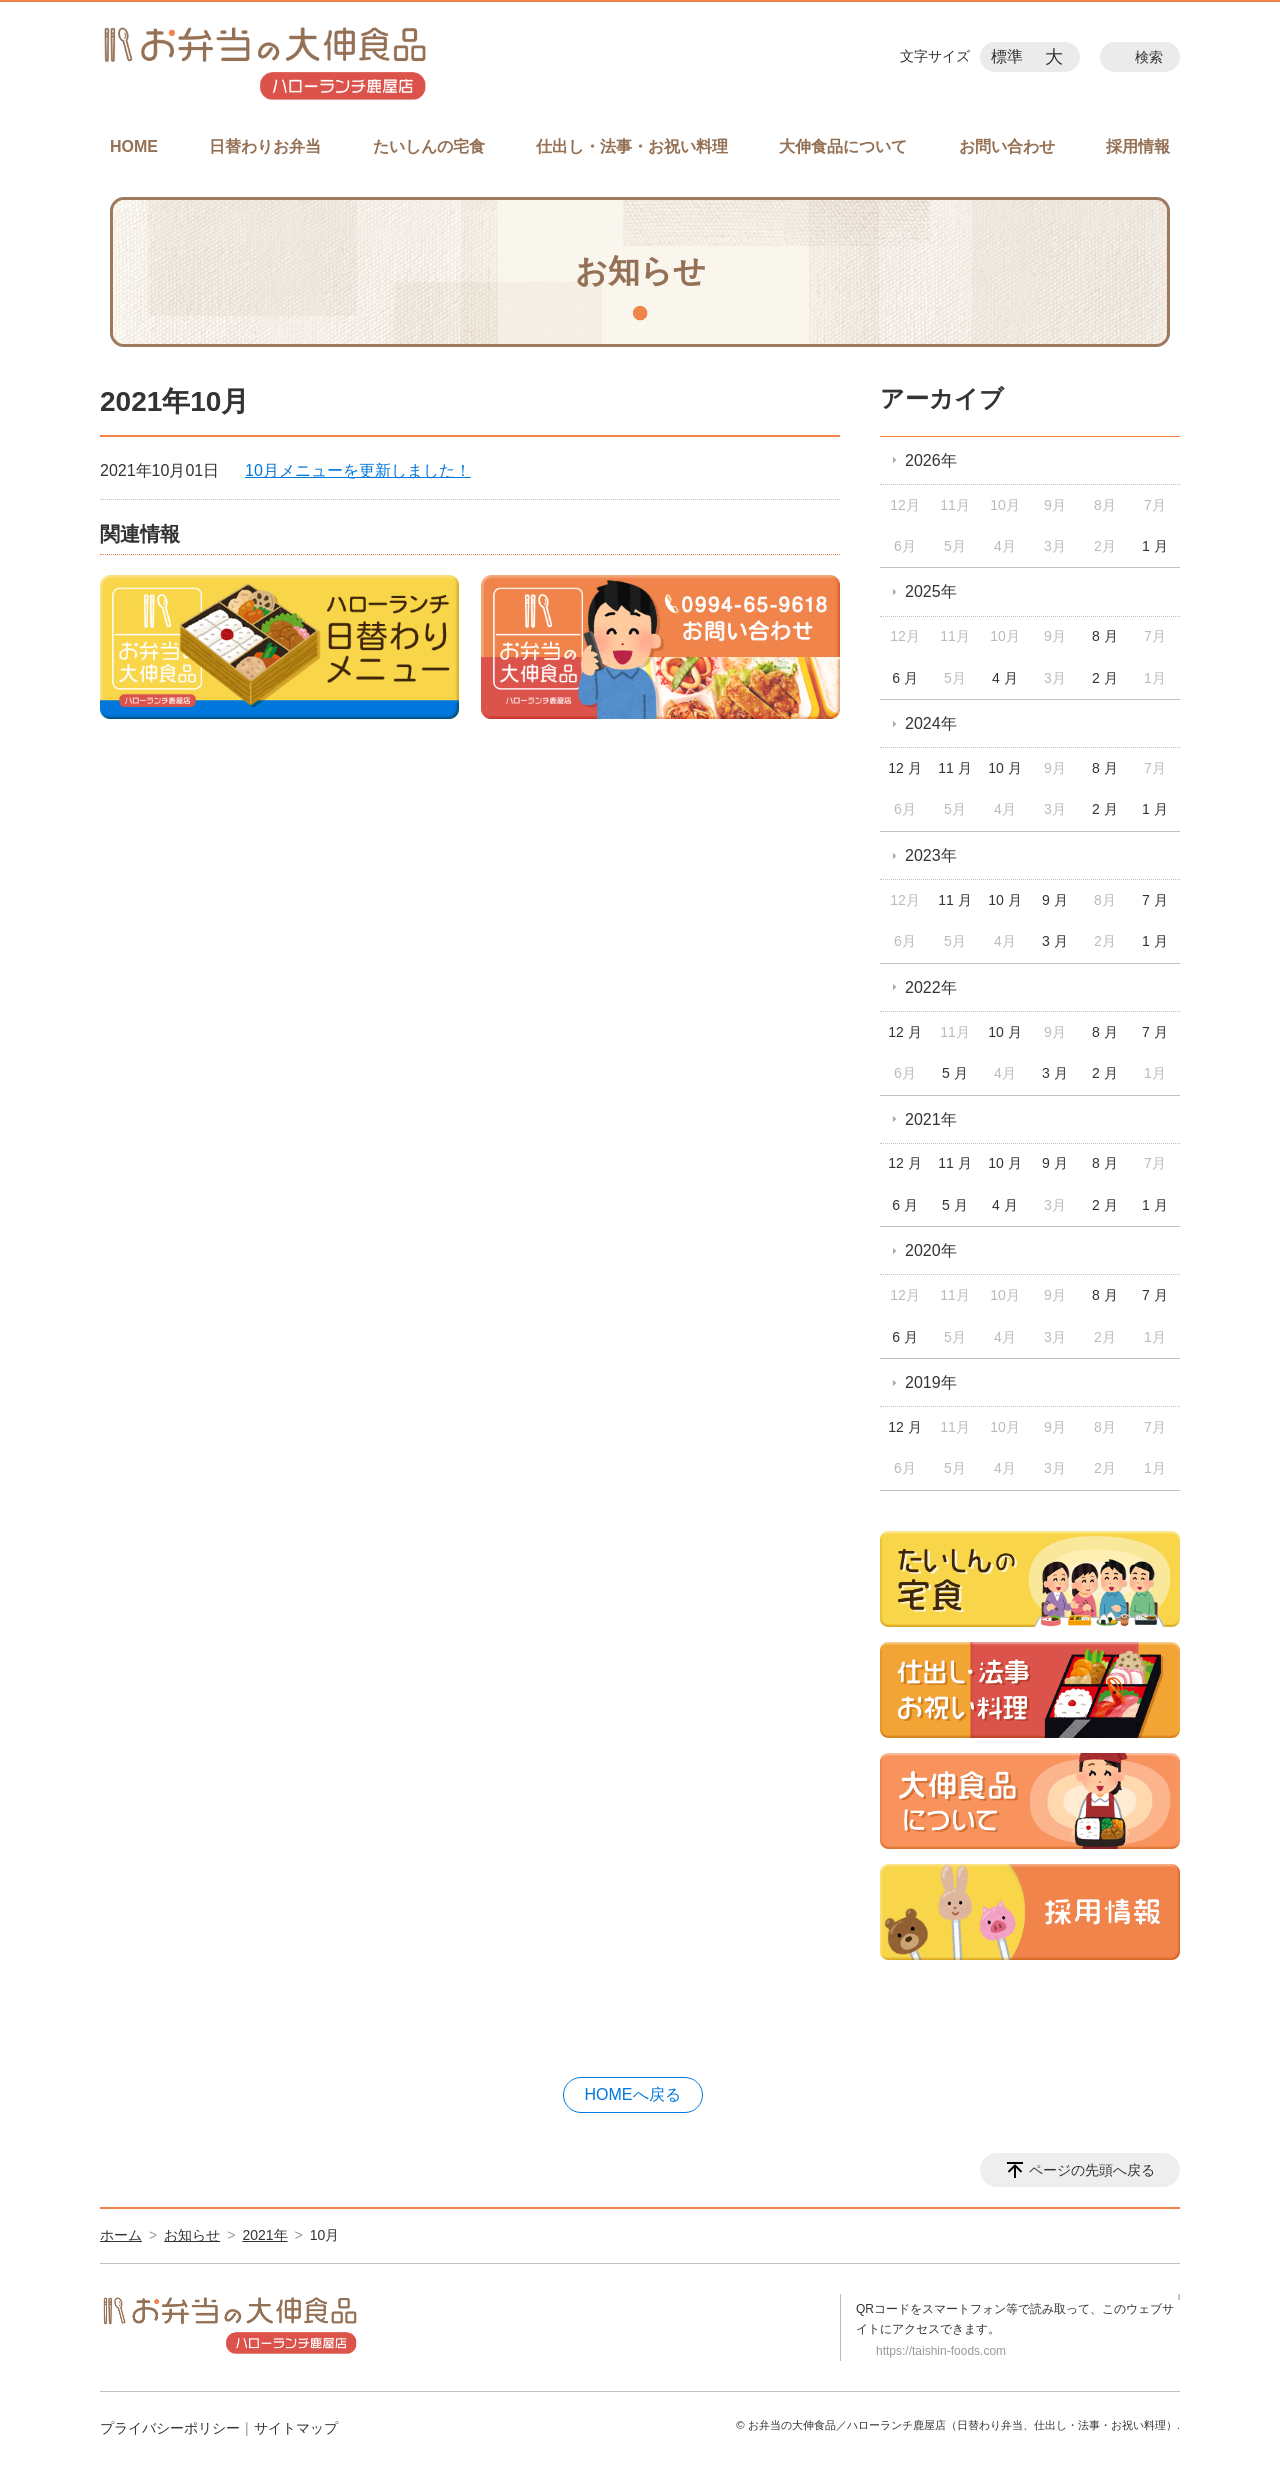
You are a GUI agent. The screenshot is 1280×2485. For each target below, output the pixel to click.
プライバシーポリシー (170, 2428)
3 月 (1055, 941)
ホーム (121, 2235)
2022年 (931, 987)
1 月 (1155, 546)
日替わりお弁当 (265, 146)
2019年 (931, 1382)
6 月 (905, 678)
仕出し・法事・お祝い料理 (632, 146)
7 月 (1155, 900)
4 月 (1005, 678)
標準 (1007, 56)
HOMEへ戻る (633, 2094)
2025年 (931, 591)
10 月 (1004, 768)
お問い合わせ (1007, 146)
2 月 (1105, 678)
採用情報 (1138, 146)
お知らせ (192, 2235)
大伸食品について (843, 146)
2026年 (931, 460)
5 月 (955, 1073)
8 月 (1105, 636)
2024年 (931, 723)
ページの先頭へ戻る (1092, 2170)
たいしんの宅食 (429, 146)
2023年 (931, 855)
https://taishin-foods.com (941, 2351)
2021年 (931, 1119)
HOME (134, 146)
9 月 (1055, 900)
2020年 (931, 1250)
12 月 (904, 768)
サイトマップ (296, 2428)
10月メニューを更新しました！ (358, 470)
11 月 (954, 768)
